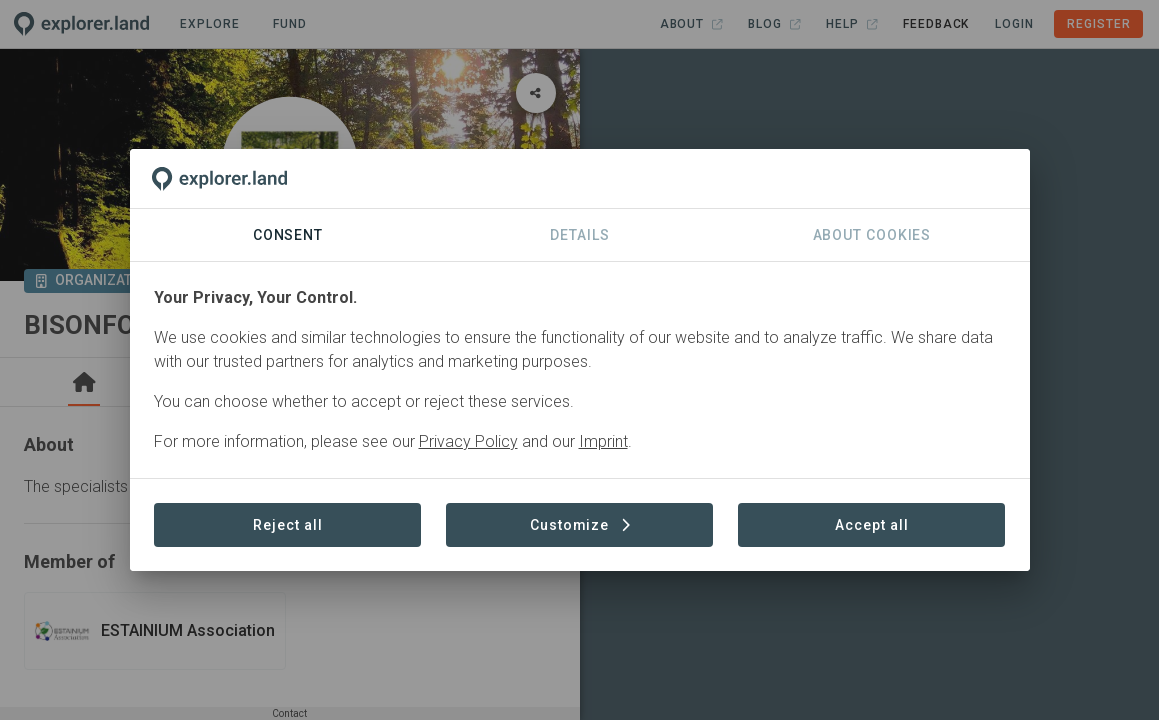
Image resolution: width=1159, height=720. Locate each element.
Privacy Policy (468, 441)
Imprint (603, 441)
